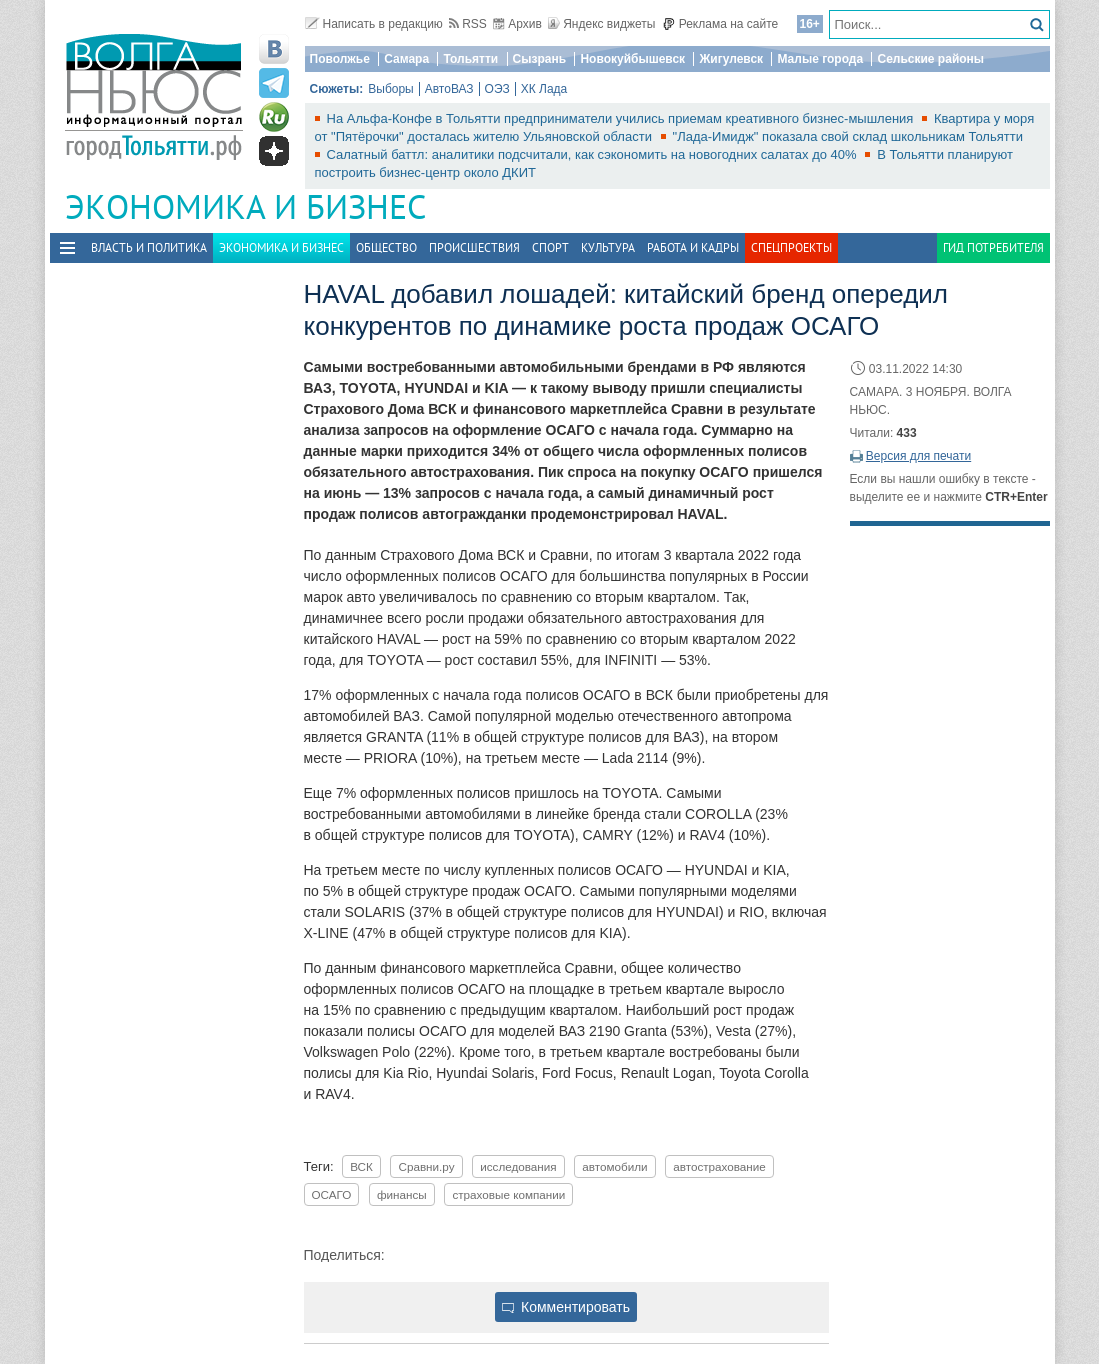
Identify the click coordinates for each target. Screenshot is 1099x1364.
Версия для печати (918, 456)
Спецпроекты (791, 247)
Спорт (550, 247)
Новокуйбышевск (632, 59)
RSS (468, 24)
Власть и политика (149, 247)
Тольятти (470, 59)
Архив (517, 24)
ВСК (361, 1166)
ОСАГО (332, 1194)
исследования (518, 1166)
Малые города (820, 59)
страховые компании (508, 1194)
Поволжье (340, 59)
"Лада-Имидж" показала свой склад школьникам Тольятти (848, 136)
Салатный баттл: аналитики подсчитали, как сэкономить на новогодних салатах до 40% (594, 154)
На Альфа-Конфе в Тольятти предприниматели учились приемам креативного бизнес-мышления (622, 118)
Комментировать (566, 1307)
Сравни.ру (426, 1166)
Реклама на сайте (720, 24)
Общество (386, 247)
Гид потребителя (993, 247)
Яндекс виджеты (601, 24)
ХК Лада (544, 89)
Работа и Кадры (693, 247)
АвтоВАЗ (449, 89)
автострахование (719, 1166)
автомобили (614, 1166)
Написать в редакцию (374, 24)
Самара (406, 59)
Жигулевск (731, 59)
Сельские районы (930, 59)
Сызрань (540, 59)
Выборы (390, 89)
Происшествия (474, 247)
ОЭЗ (497, 89)
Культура (608, 247)
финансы (402, 1194)
